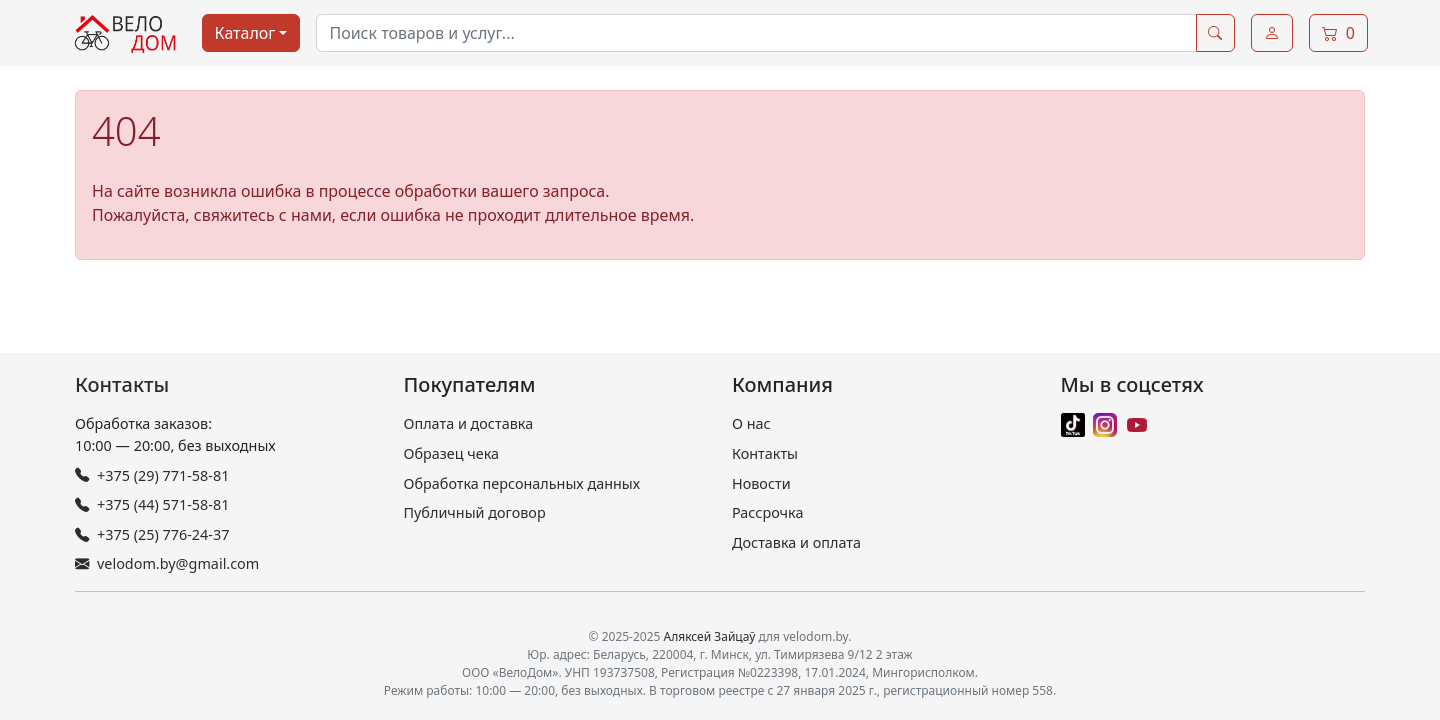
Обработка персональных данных (522, 483)
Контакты (122, 385)
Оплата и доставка (469, 423)
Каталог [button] (245, 33)
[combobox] (756, 33)
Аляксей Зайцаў (710, 636)
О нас (751, 423)
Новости (761, 483)
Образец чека (452, 453)
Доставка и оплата (796, 542)
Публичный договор (475, 512)
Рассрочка (767, 512)
